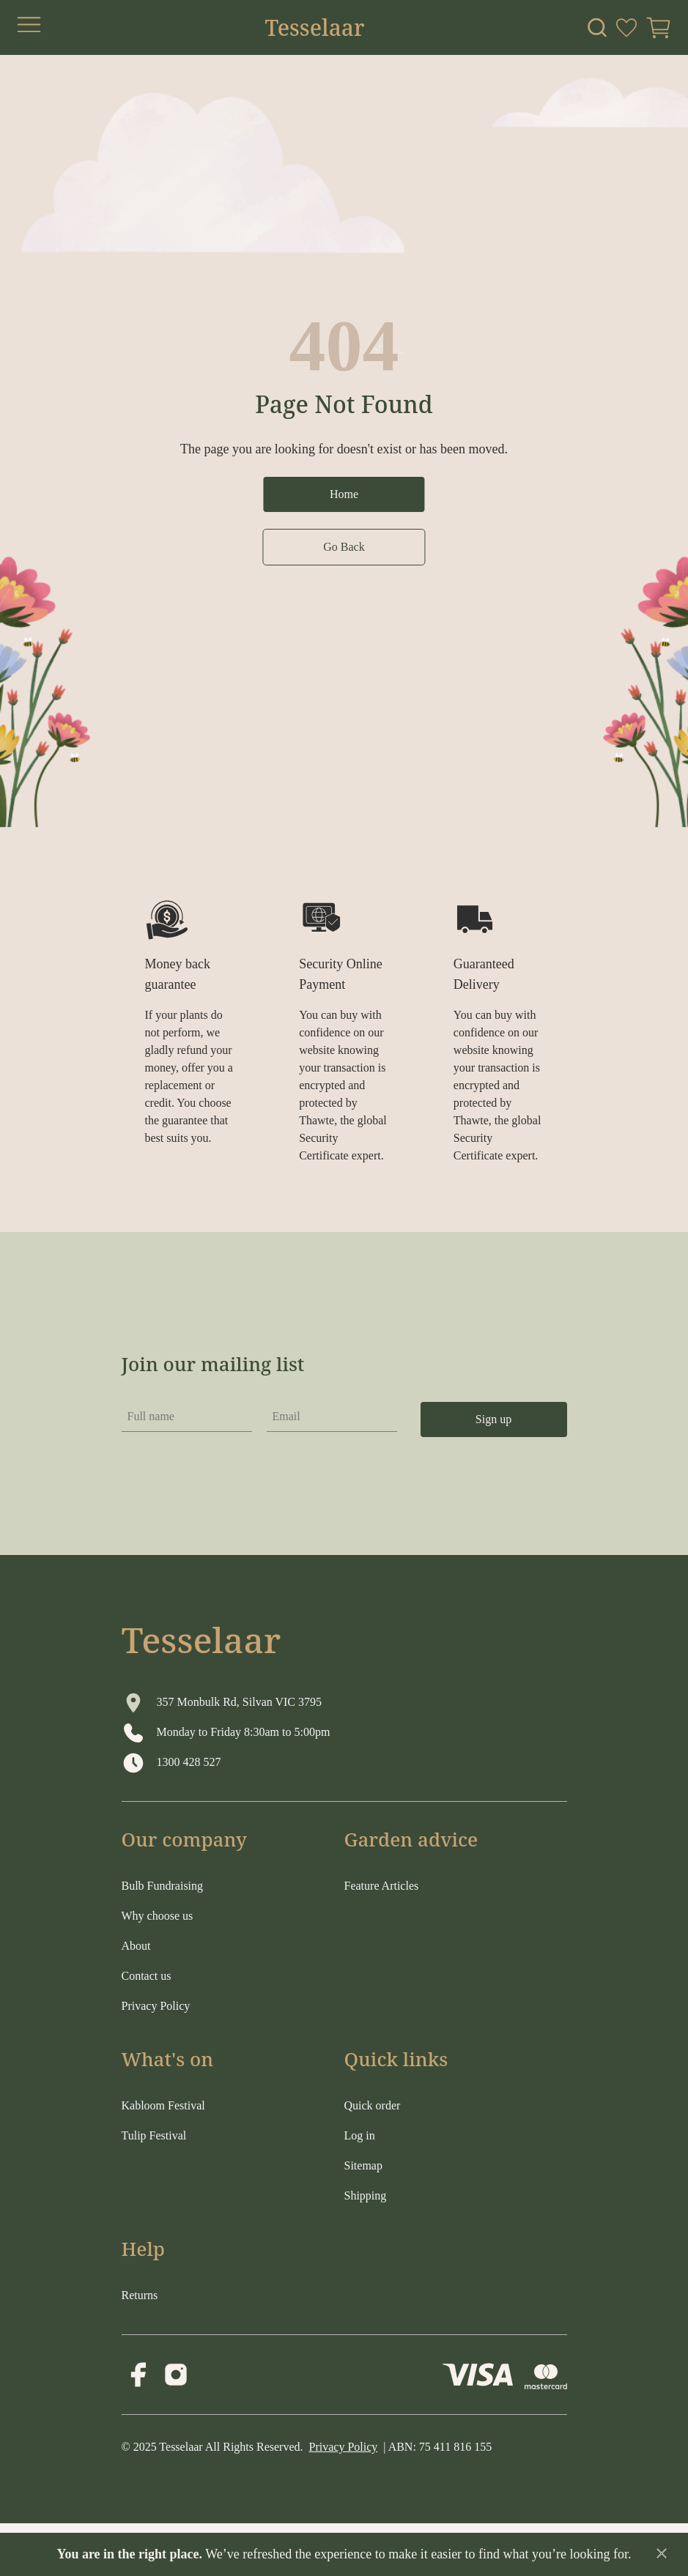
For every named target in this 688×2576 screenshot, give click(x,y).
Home (344, 494)
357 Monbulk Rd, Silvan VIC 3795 (239, 1702)
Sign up (493, 1419)
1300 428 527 (189, 1762)
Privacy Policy (343, 2446)
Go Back (343, 547)
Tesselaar (314, 28)
